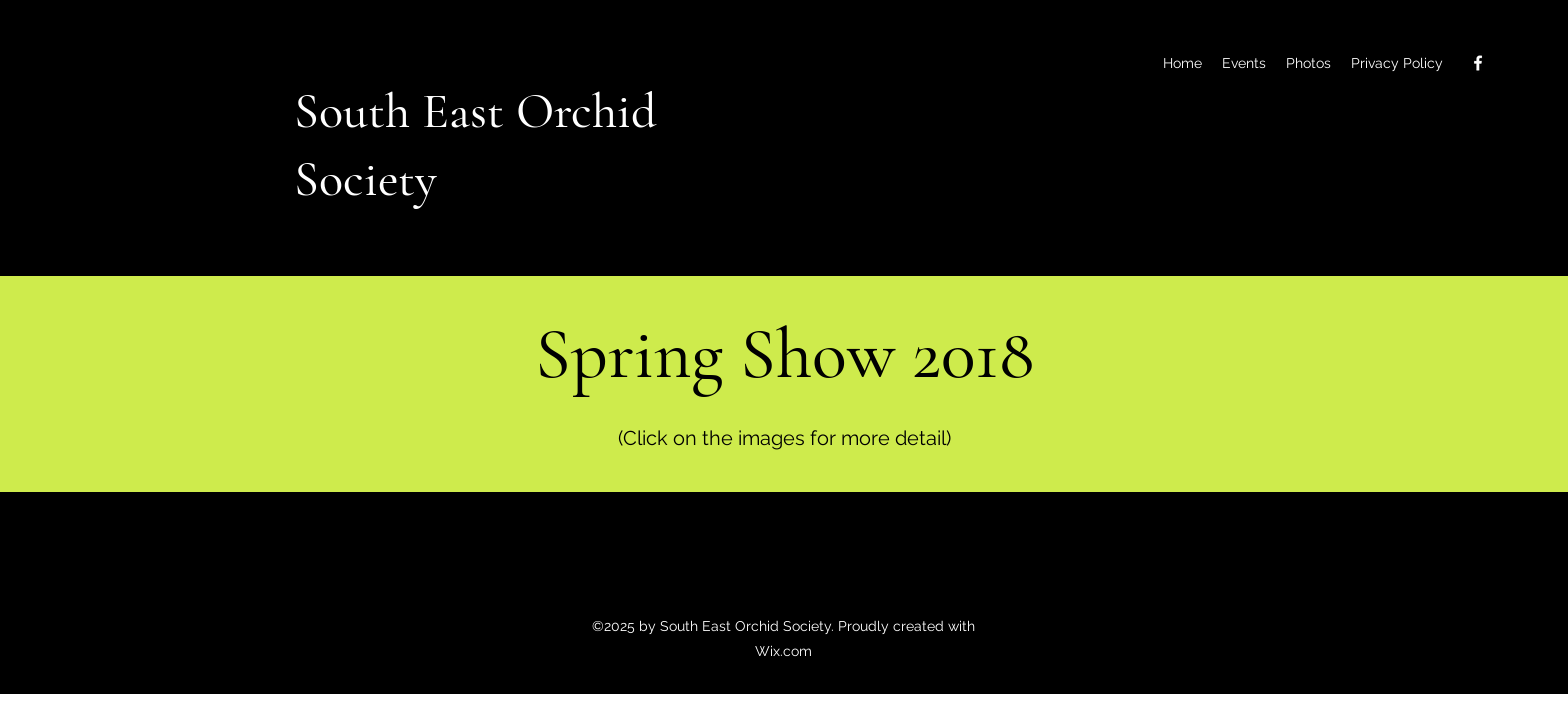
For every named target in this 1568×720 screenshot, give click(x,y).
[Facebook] (1478, 63)
